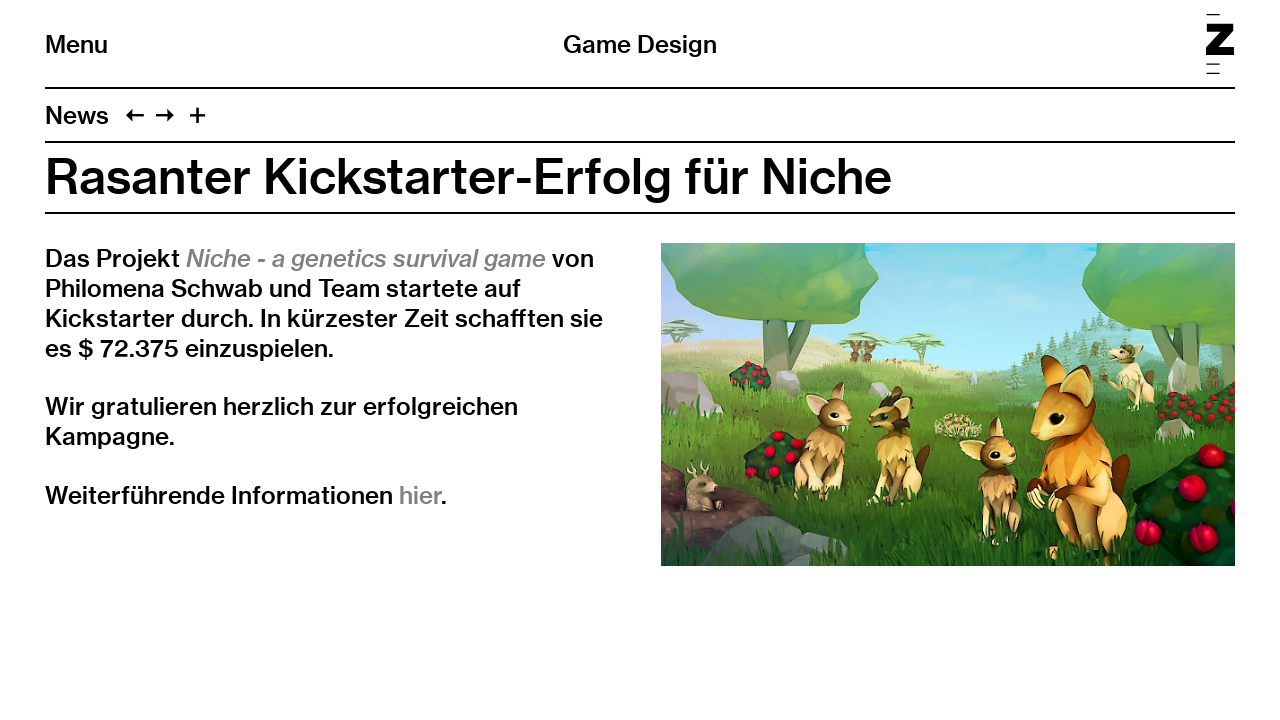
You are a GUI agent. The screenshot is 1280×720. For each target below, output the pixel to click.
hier (420, 495)
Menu (76, 44)
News (77, 115)
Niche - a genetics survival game (366, 258)
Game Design (640, 44)
